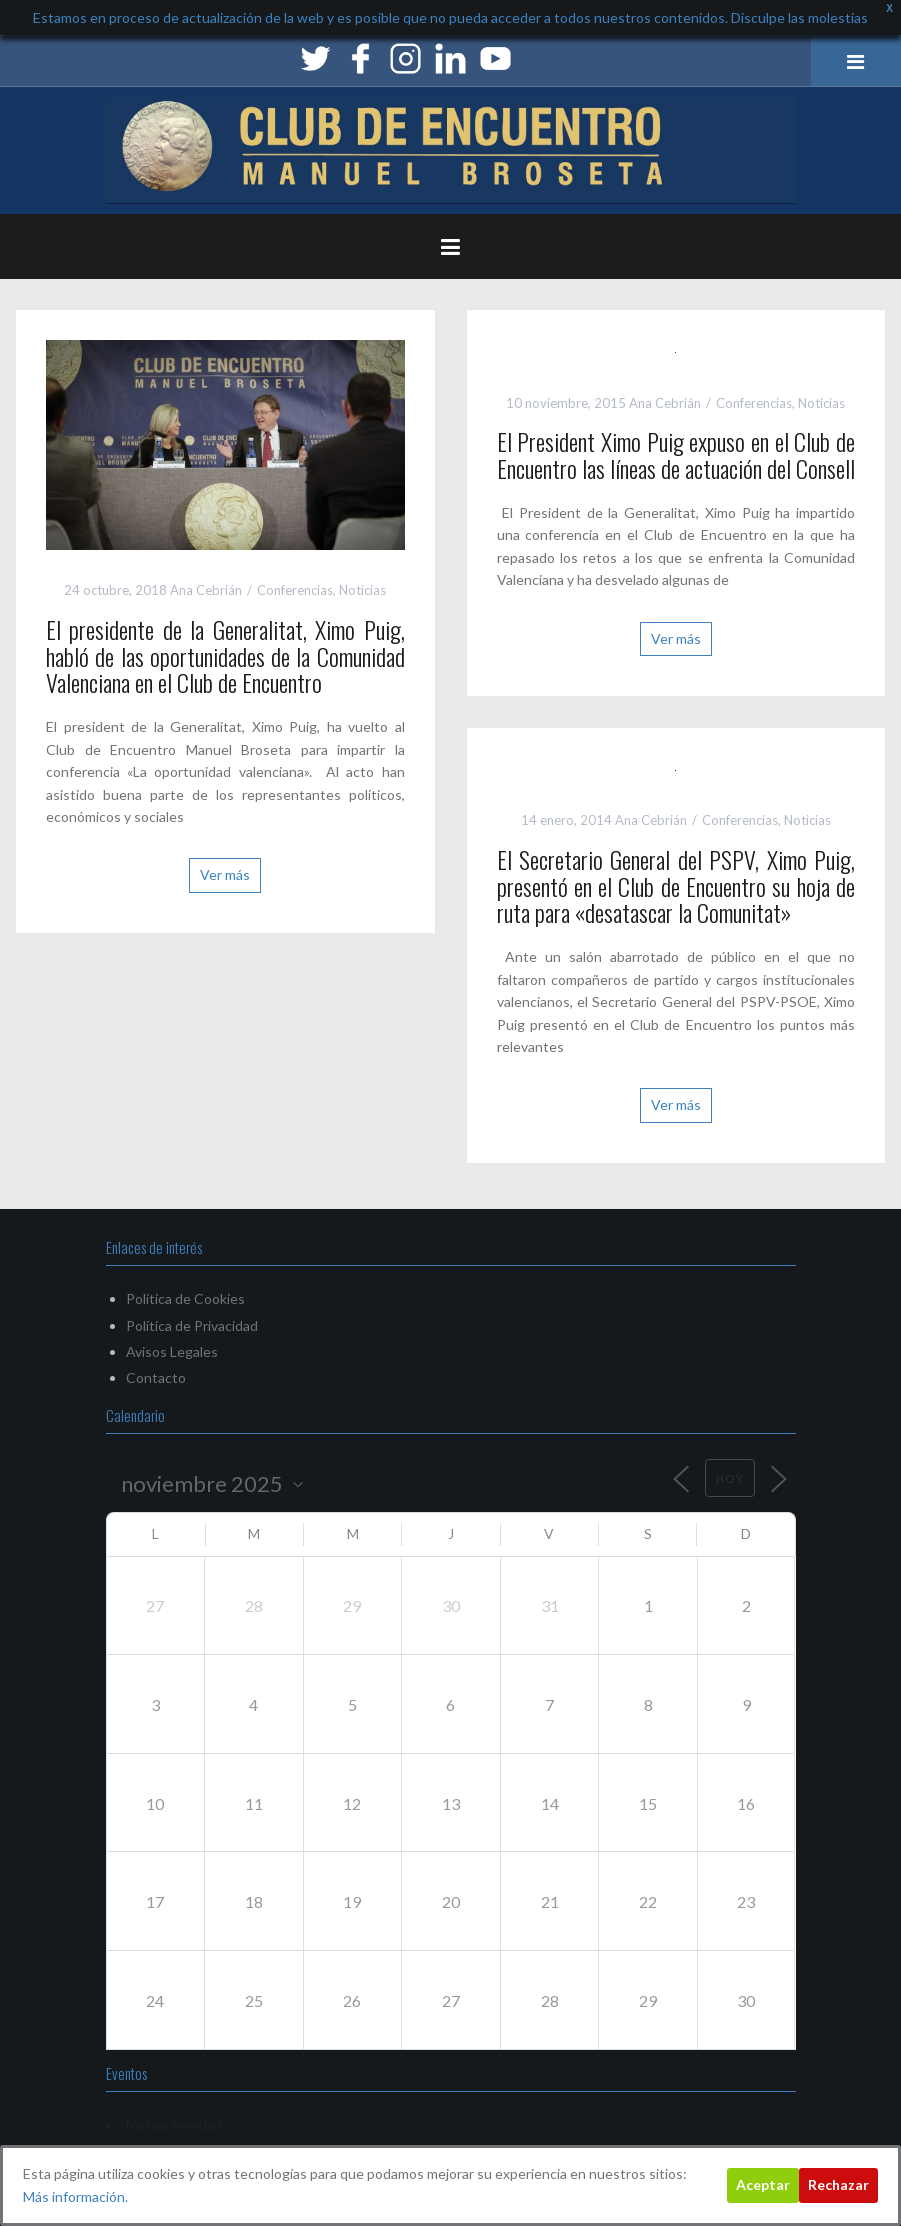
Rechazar (838, 2184)
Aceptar (763, 2184)
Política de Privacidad (192, 1325)
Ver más (225, 874)
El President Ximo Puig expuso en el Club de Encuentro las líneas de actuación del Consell (676, 454)
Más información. (75, 2196)
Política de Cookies (185, 1298)
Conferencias (295, 590)
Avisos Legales (172, 1351)
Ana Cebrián (206, 590)
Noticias (362, 590)
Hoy (730, 1478)
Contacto (156, 1377)
